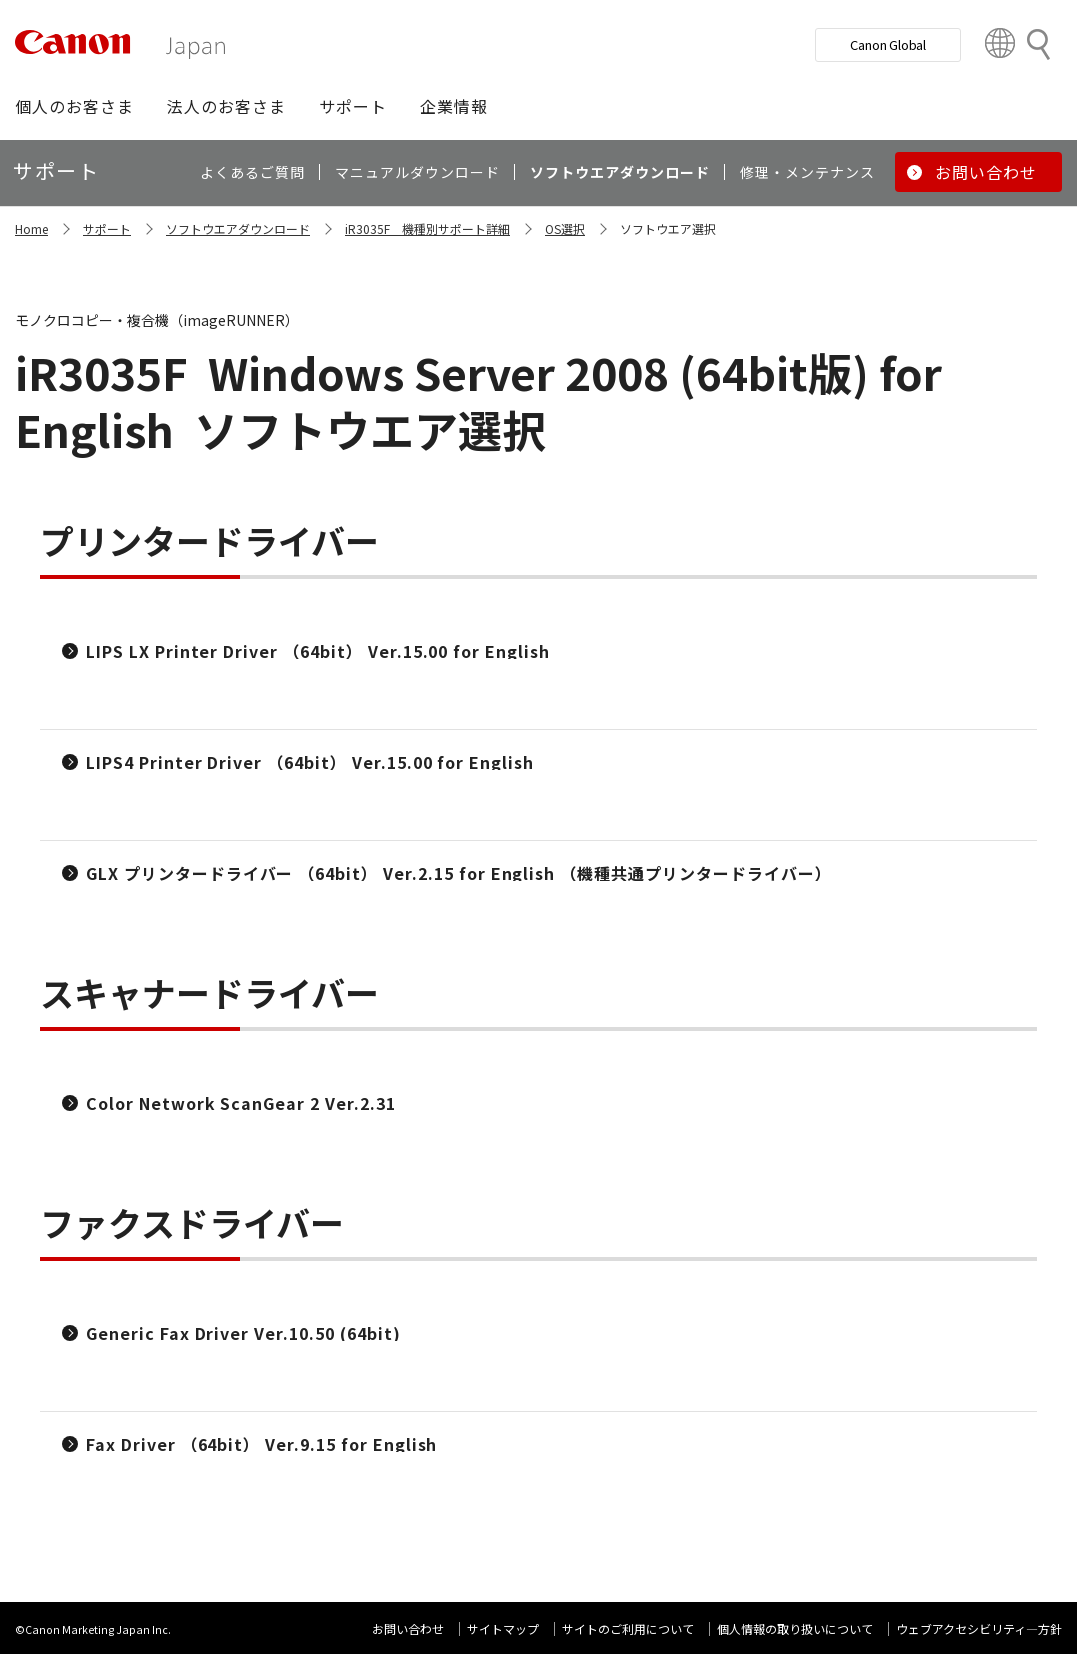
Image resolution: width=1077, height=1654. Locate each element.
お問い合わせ (408, 1628)
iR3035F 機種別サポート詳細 (427, 228)
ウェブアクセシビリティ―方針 (979, 1628)
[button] (74, 106)
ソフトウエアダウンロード (238, 228)
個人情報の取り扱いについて (795, 1628)
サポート (107, 228)
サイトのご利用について (628, 1628)
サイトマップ (503, 1628)
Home (31, 228)
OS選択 (565, 228)
